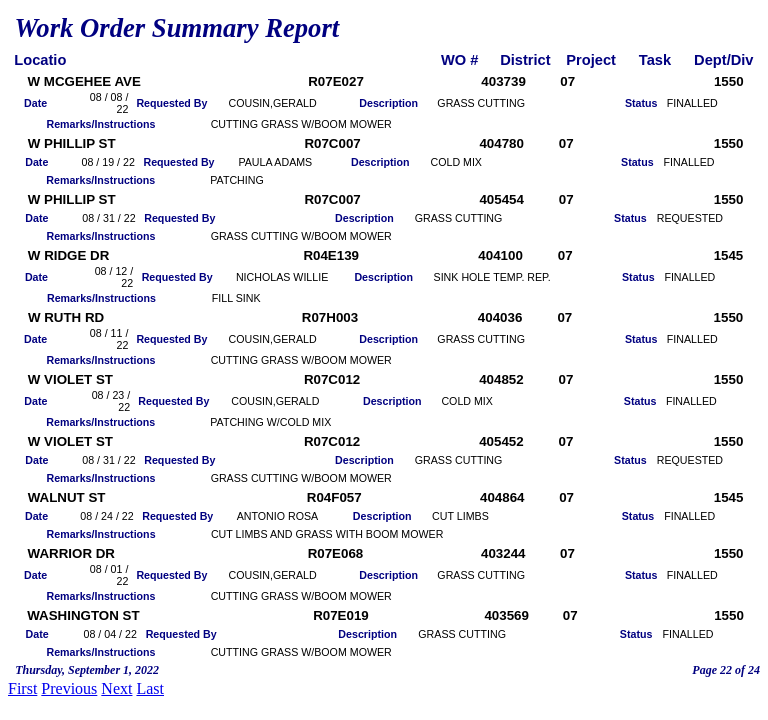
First (22, 688)
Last (150, 688)
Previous (69, 688)
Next (116, 688)
